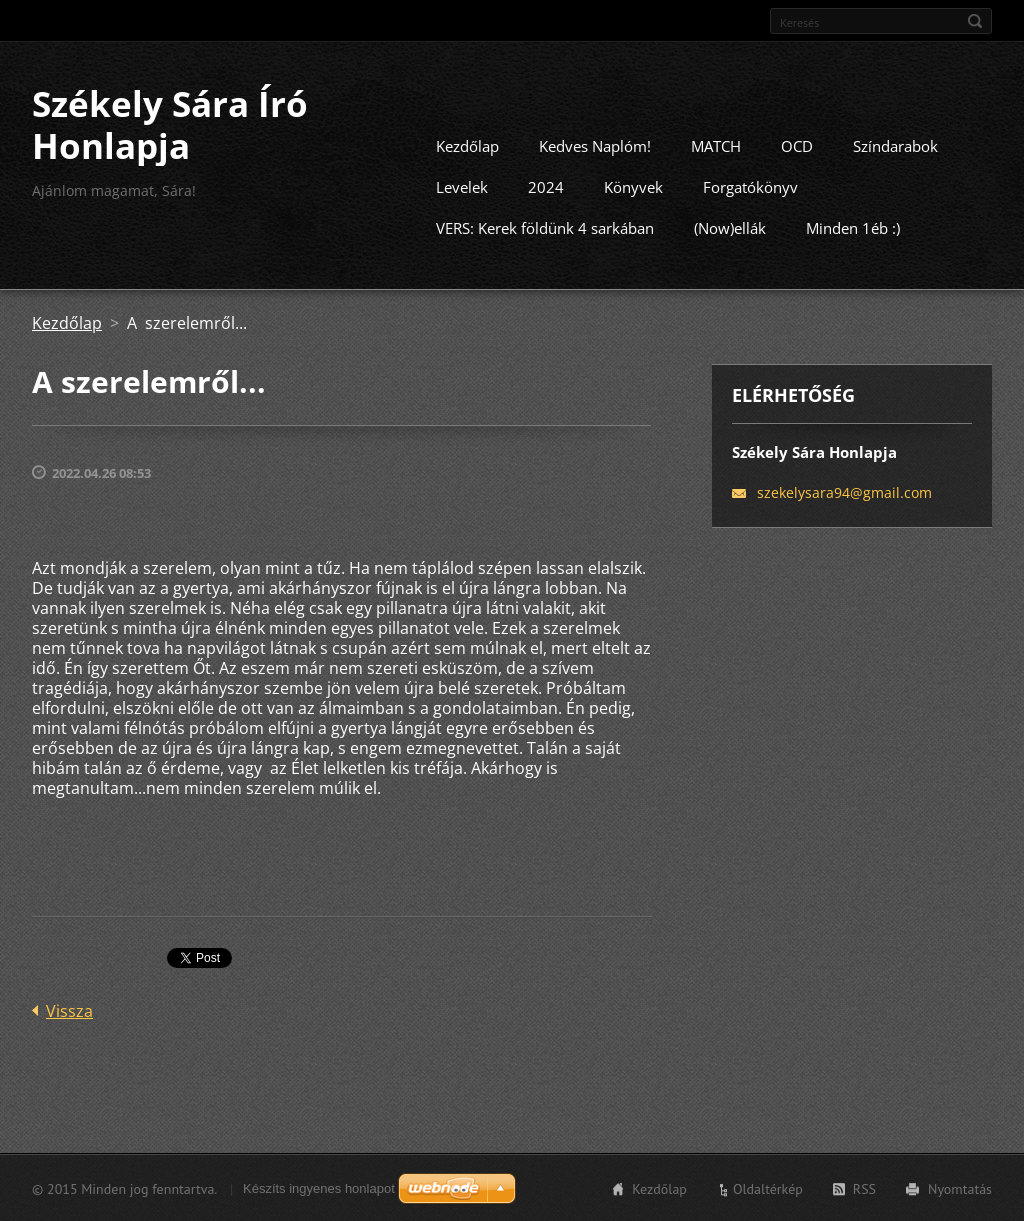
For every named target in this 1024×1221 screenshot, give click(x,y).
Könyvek (633, 186)
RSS (864, 1188)
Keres (975, 21)
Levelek (462, 186)
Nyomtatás (960, 1188)
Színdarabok (895, 145)
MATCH (716, 145)
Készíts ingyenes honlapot (319, 1187)
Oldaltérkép (768, 1188)
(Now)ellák (730, 227)
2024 (546, 186)
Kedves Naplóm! (595, 145)
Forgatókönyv (750, 186)
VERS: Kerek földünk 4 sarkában (545, 227)
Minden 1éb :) (853, 227)
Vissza (69, 1010)
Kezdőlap (467, 145)
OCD (797, 145)
